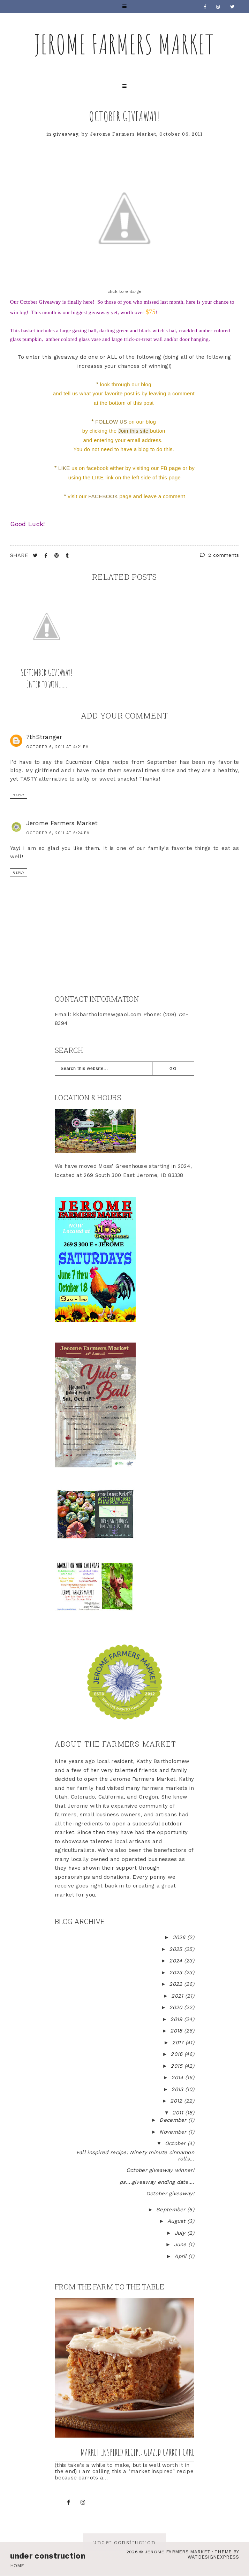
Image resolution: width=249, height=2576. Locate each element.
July (181, 2233)
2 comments (219, 555)
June (181, 2244)
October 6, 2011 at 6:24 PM (58, 833)
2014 (178, 2077)
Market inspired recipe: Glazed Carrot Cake (137, 2452)
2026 (180, 1937)
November (173, 2132)
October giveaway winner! (160, 2170)
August (177, 2221)
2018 (177, 2031)
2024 (176, 1961)
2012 (177, 2101)
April (181, 2256)
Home (17, 2565)
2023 (176, 1972)
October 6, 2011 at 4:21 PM (57, 747)
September (171, 2209)
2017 (179, 2042)
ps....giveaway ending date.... (157, 2182)
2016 (177, 2054)
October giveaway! (124, 116)
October (176, 2143)
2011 (178, 2113)
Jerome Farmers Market (124, 44)
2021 (178, 1996)
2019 (177, 2019)
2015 (177, 2066)
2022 (176, 1984)
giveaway (65, 134)
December (173, 2120)
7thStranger (44, 737)
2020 (176, 2007)
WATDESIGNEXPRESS (213, 2557)
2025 (176, 1949)
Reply (18, 795)
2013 (178, 2089)
